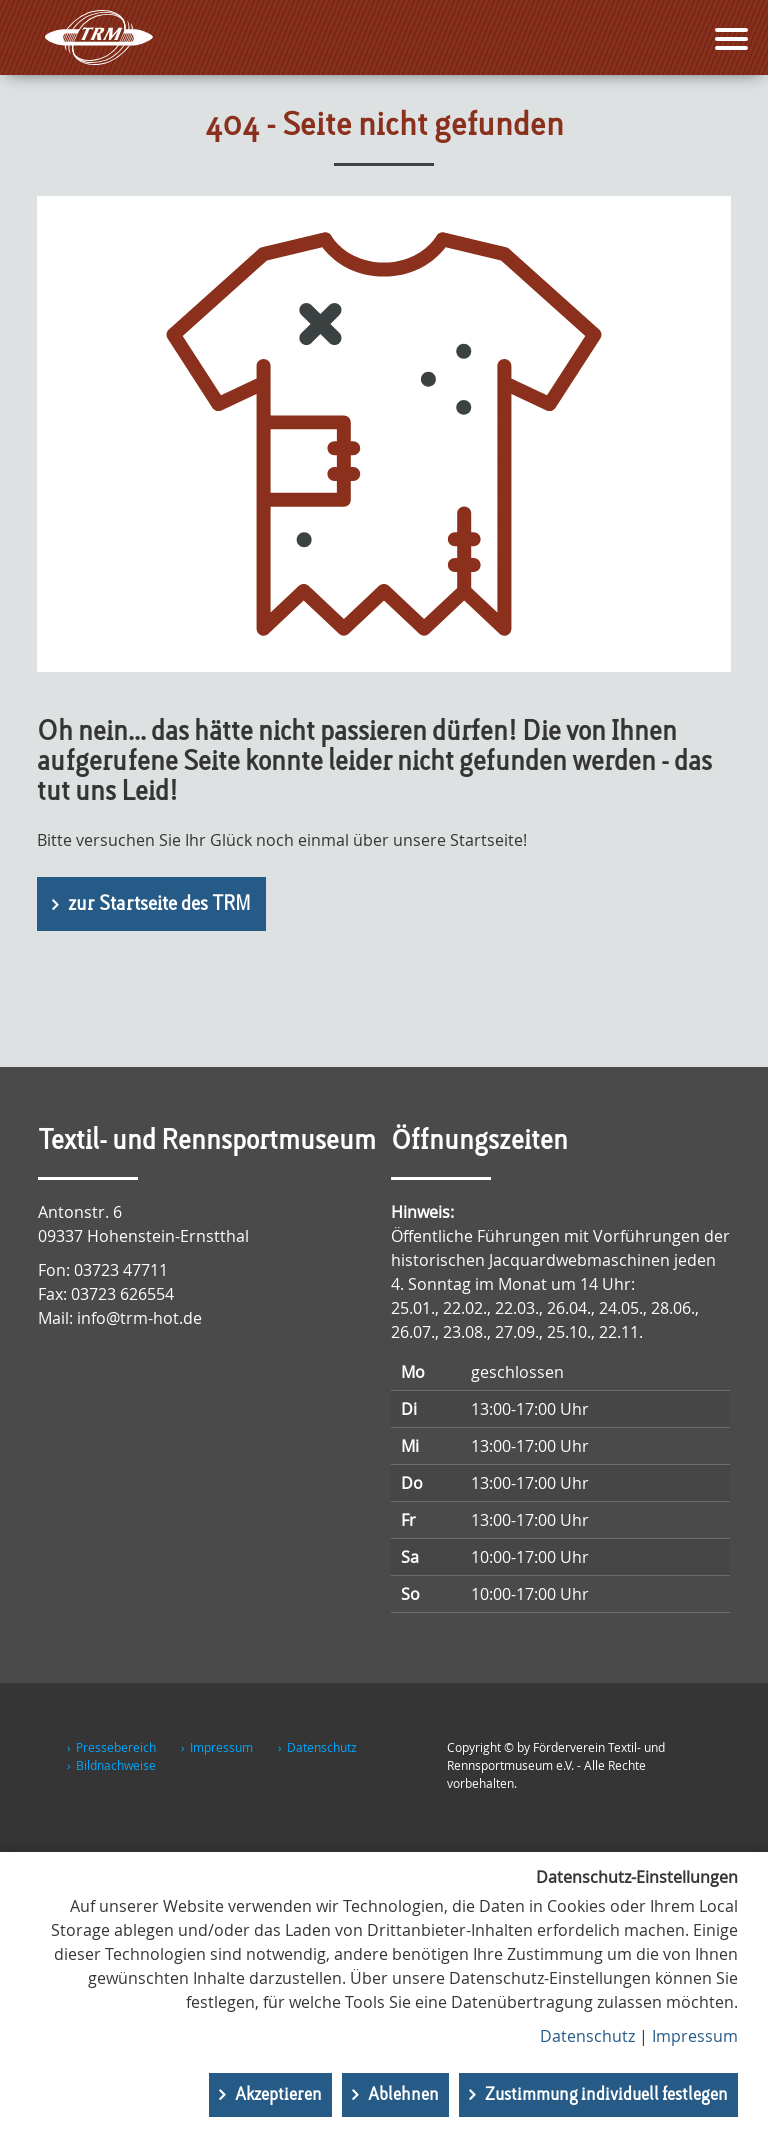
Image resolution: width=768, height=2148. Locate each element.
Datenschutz (322, 1747)
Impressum (221, 1747)
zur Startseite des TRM (159, 905)
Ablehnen (403, 2095)
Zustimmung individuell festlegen (606, 2095)
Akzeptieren (278, 2095)
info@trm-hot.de (139, 1318)
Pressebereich (116, 1747)
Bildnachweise (116, 1765)
